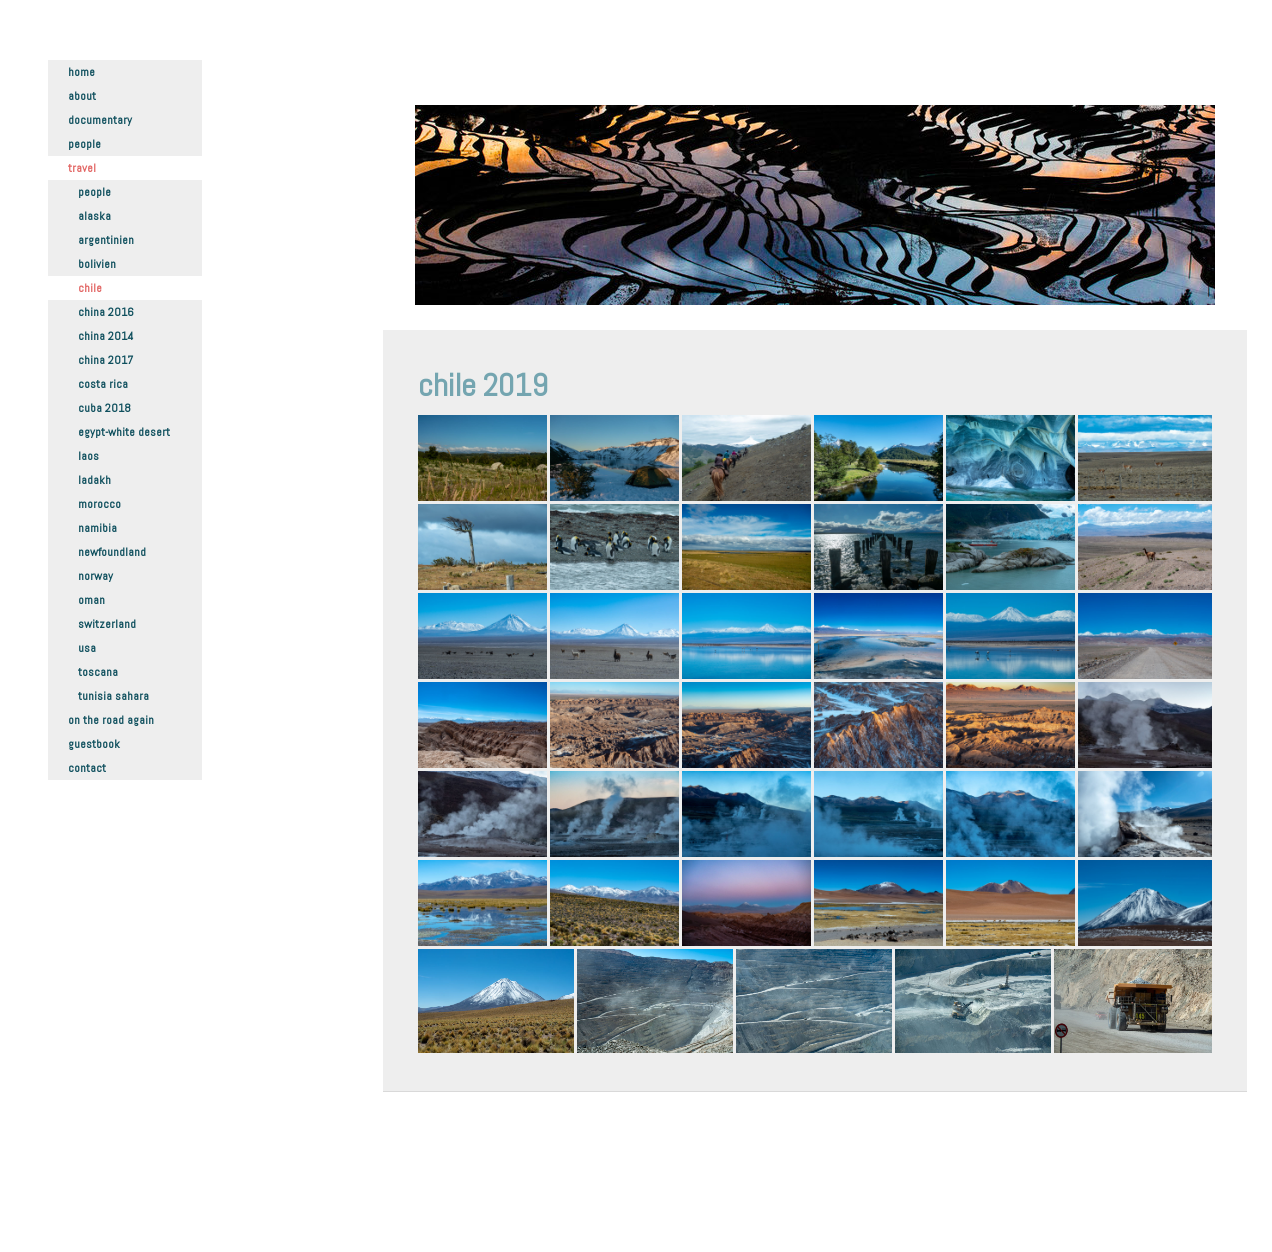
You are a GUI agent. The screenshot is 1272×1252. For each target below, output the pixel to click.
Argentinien (106, 240)
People (84, 144)
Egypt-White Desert (124, 432)
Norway (95, 576)
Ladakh (94, 480)
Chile (90, 288)
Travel (82, 168)
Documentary (100, 120)
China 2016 (106, 312)
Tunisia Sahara (113, 696)
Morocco (99, 504)
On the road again (111, 720)
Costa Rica (103, 384)
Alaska (94, 216)
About (82, 96)
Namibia (97, 528)
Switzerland (107, 624)
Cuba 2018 (104, 408)
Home (81, 72)
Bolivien (97, 264)
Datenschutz (447, 1192)
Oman (91, 600)
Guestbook (94, 744)
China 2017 (105, 360)
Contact (87, 768)
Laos (88, 456)
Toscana (98, 672)
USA (87, 648)
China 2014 (105, 336)
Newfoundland (112, 552)
